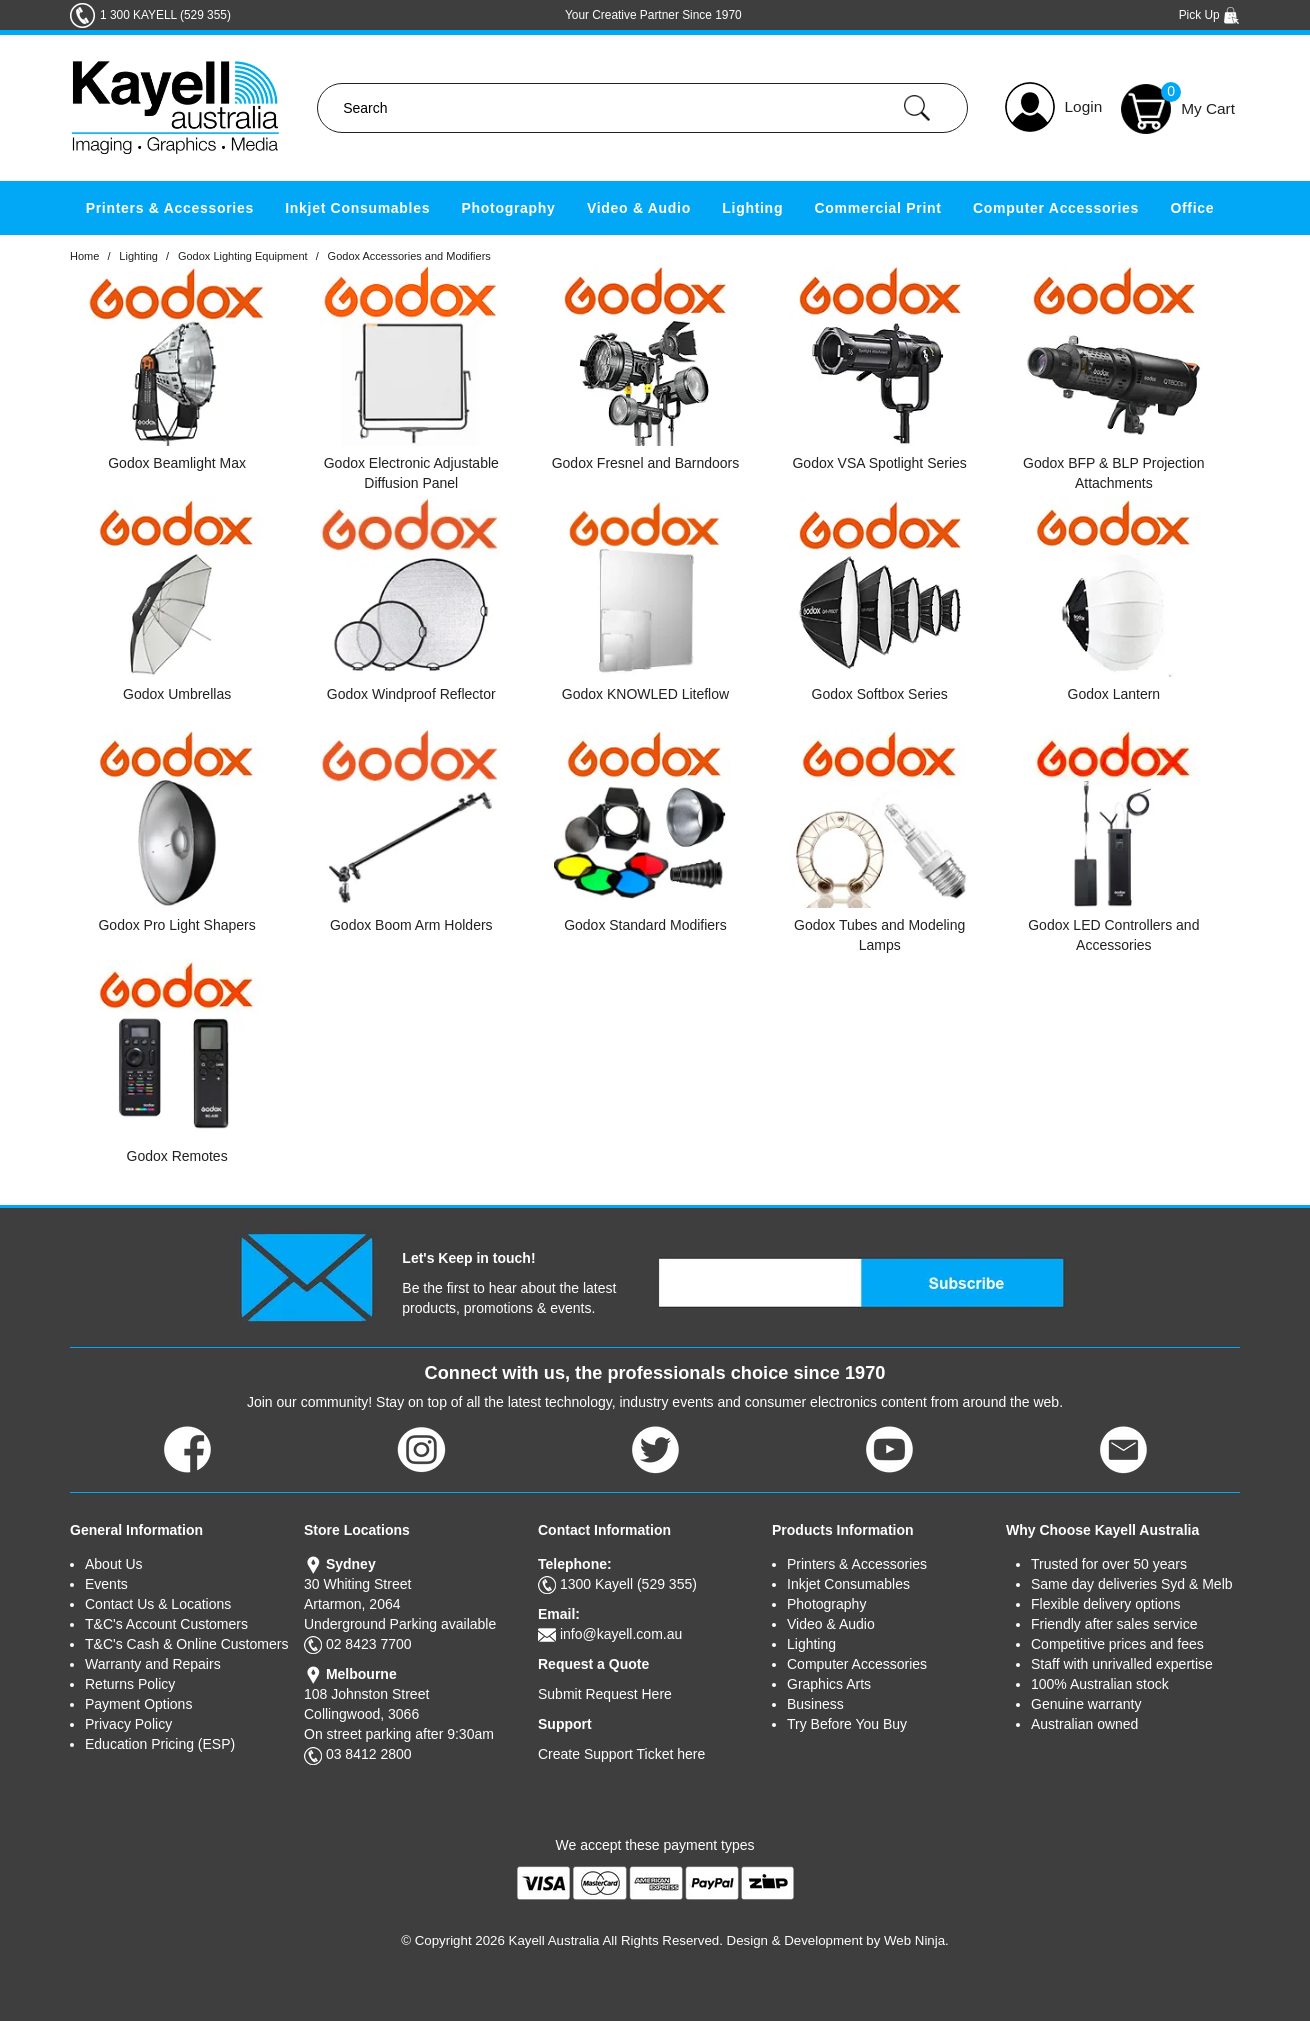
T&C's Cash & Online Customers (186, 1644)
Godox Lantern (1114, 694)
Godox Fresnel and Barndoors (646, 463)
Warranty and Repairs (153, 1664)
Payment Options (138, 1704)
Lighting (752, 208)
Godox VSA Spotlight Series (879, 463)
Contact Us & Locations (158, 1604)
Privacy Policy (128, 1724)
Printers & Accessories (170, 208)
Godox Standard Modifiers (645, 925)
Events (106, 1584)
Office (1192, 208)
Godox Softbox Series (880, 694)
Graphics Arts (829, 1684)
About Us (114, 1564)
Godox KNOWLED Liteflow (645, 694)
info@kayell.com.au (621, 1634)
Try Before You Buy (847, 1724)
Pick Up (1209, 15)
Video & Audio (639, 208)
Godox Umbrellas (177, 694)
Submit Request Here (605, 1694)
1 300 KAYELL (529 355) (165, 15)
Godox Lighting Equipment (243, 256)
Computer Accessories (1056, 208)
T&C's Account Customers (166, 1624)
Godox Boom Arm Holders (411, 925)
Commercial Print (878, 208)
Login (1084, 106)
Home (84, 256)
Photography (509, 208)
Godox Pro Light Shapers (176, 925)
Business (815, 1704)
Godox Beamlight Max (177, 463)
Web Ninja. (916, 1940)
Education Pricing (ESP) (160, 1744)
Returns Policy (130, 1684)
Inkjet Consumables (357, 208)
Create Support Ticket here (621, 1754)
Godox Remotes (177, 1156)
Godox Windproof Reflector (411, 694)
